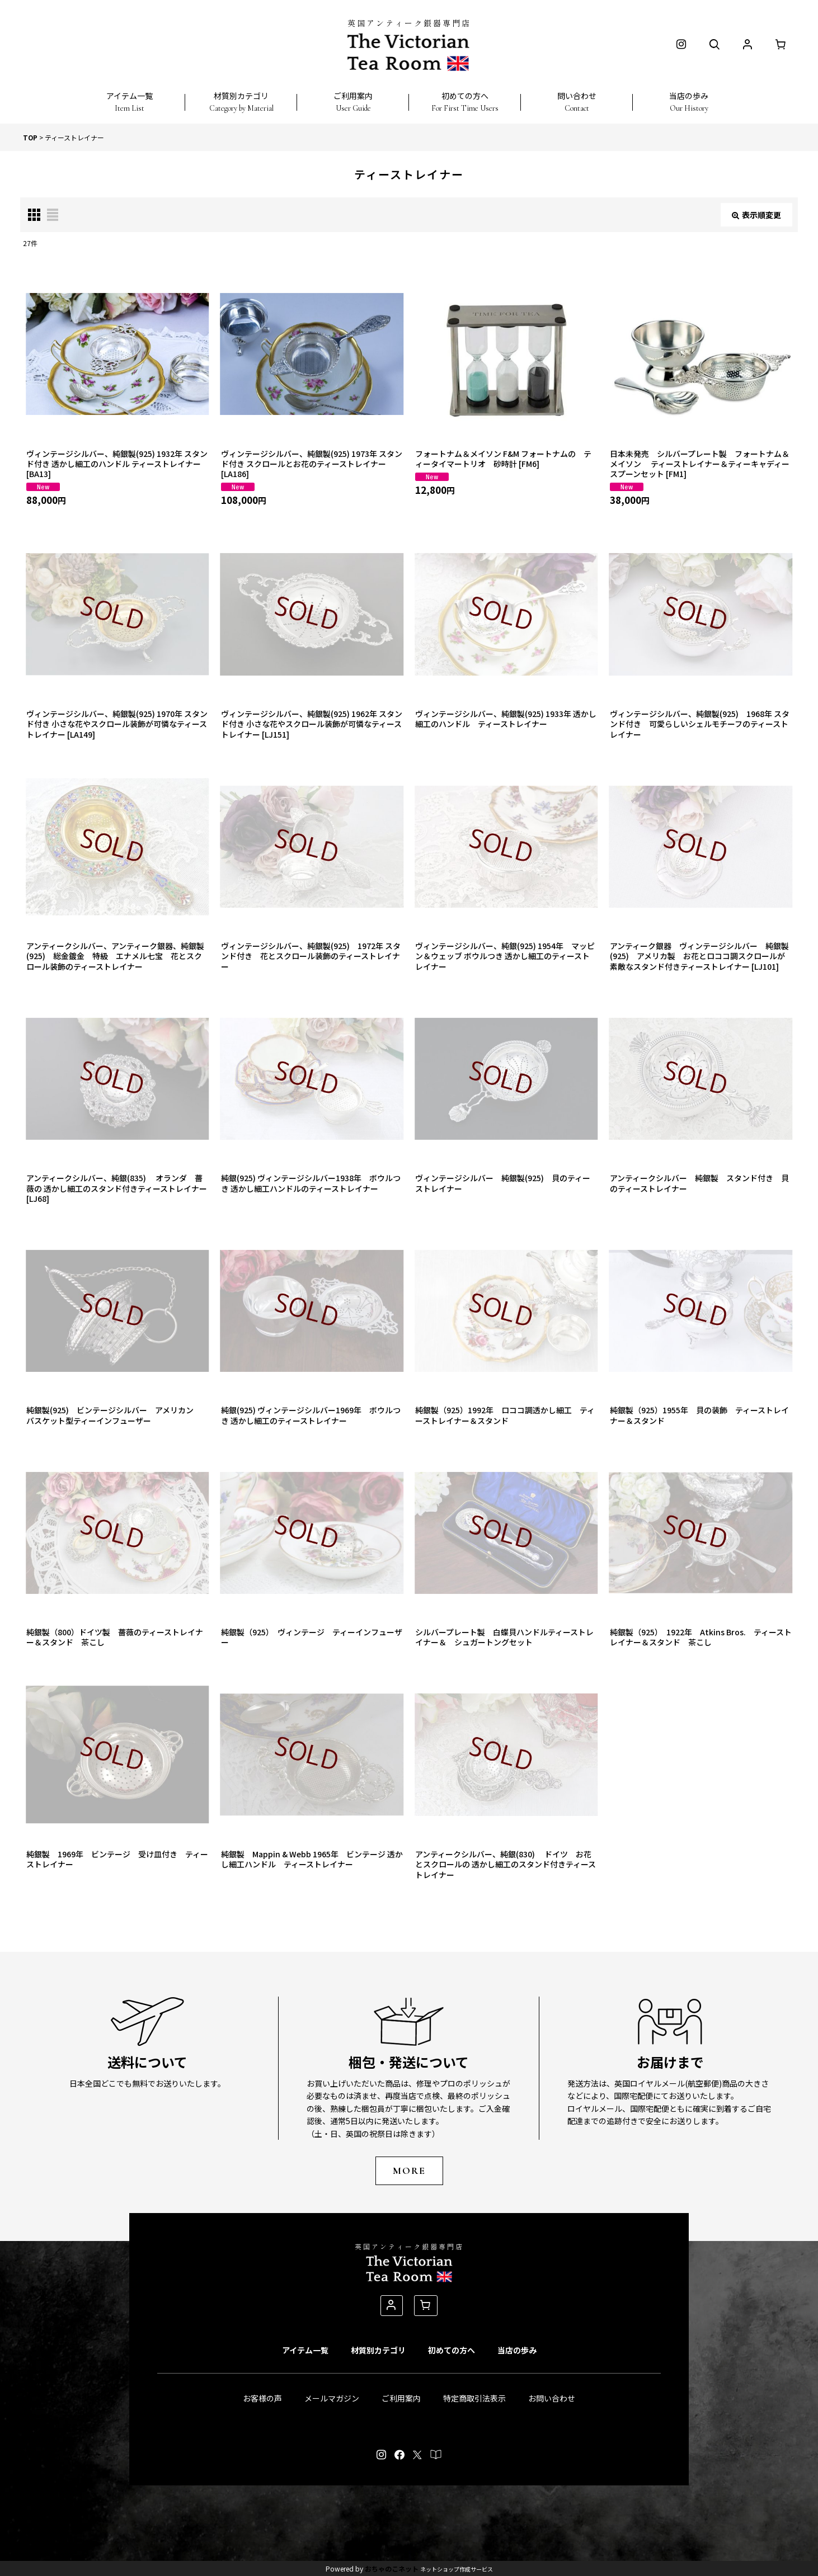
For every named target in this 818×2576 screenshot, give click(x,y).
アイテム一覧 (305, 2350)
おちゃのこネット (392, 2568)
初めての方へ (451, 2350)
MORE (409, 2170)
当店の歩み (517, 2350)
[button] (129, 96)
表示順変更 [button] (756, 214)
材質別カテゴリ (378, 2350)
